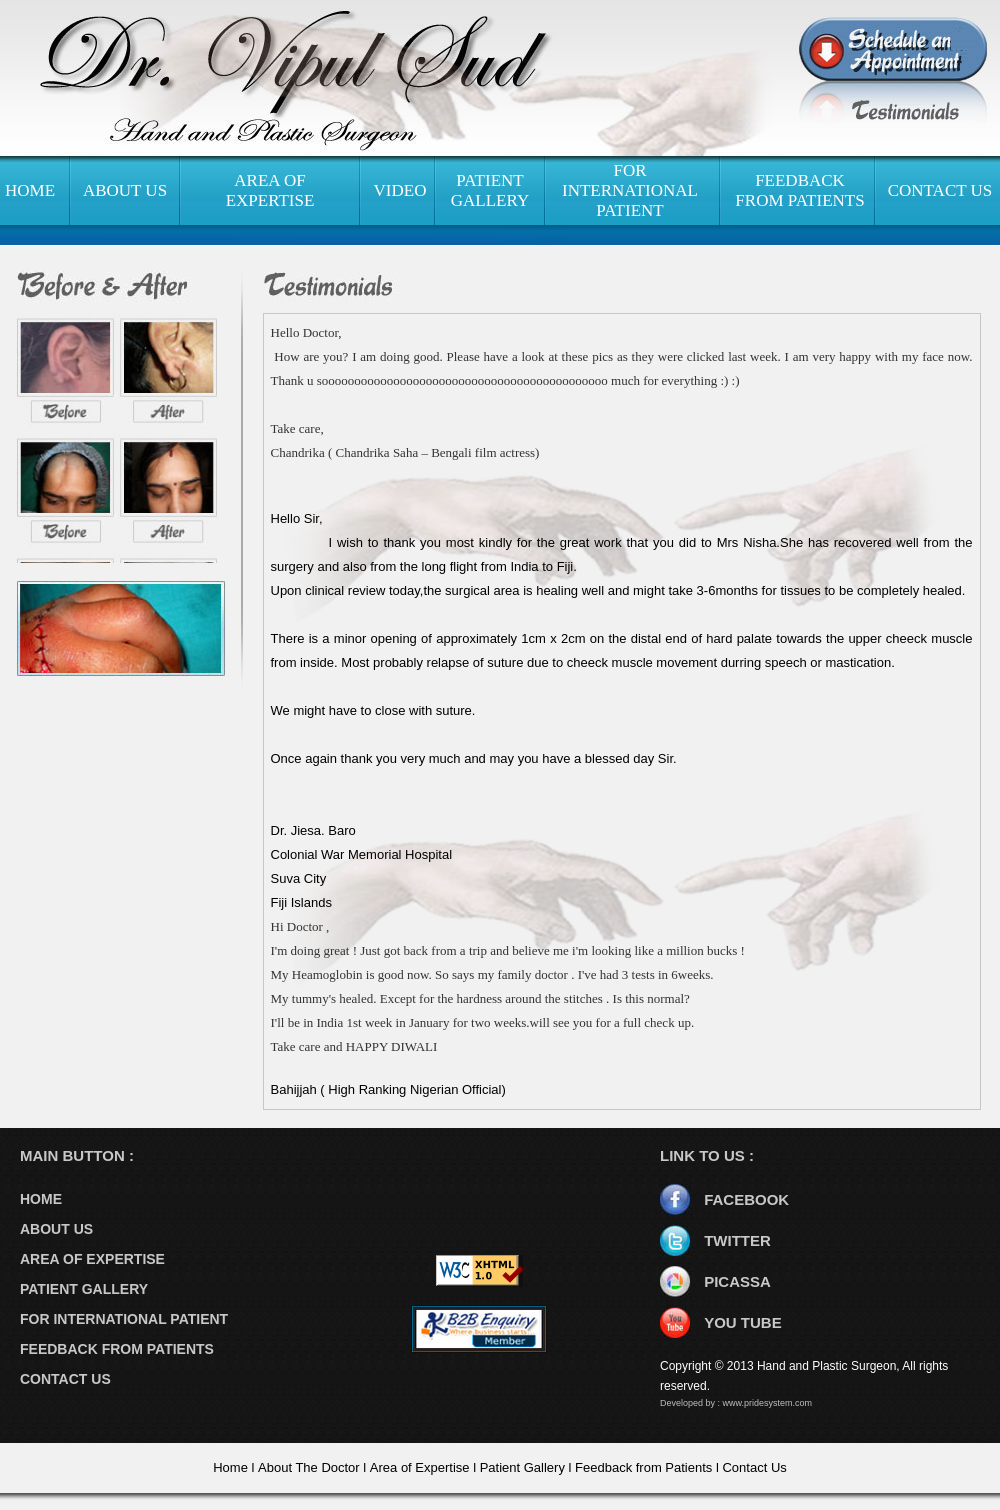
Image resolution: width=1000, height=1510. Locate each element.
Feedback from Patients (643, 1467)
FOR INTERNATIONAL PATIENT (630, 190)
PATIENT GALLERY (490, 190)
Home (230, 1467)
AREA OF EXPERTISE (270, 190)
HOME (30, 190)
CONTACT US (940, 190)
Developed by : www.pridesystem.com (736, 1403)
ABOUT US (125, 190)
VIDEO (400, 190)
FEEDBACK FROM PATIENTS (799, 190)
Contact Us (754, 1467)
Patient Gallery (522, 1467)
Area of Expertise (420, 1467)
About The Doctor (309, 1467)
